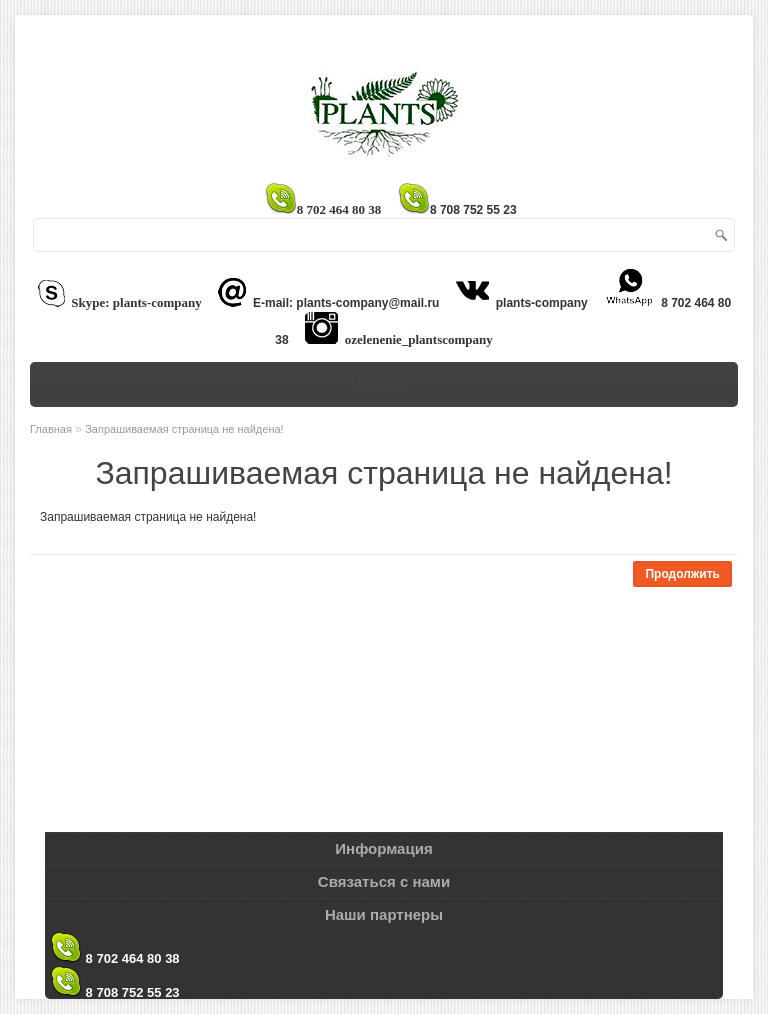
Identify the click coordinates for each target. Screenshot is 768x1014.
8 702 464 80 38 (115, 941)
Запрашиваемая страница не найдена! (184, 429)
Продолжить (682, 574)
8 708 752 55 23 (115, 975)
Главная (51, 429)
